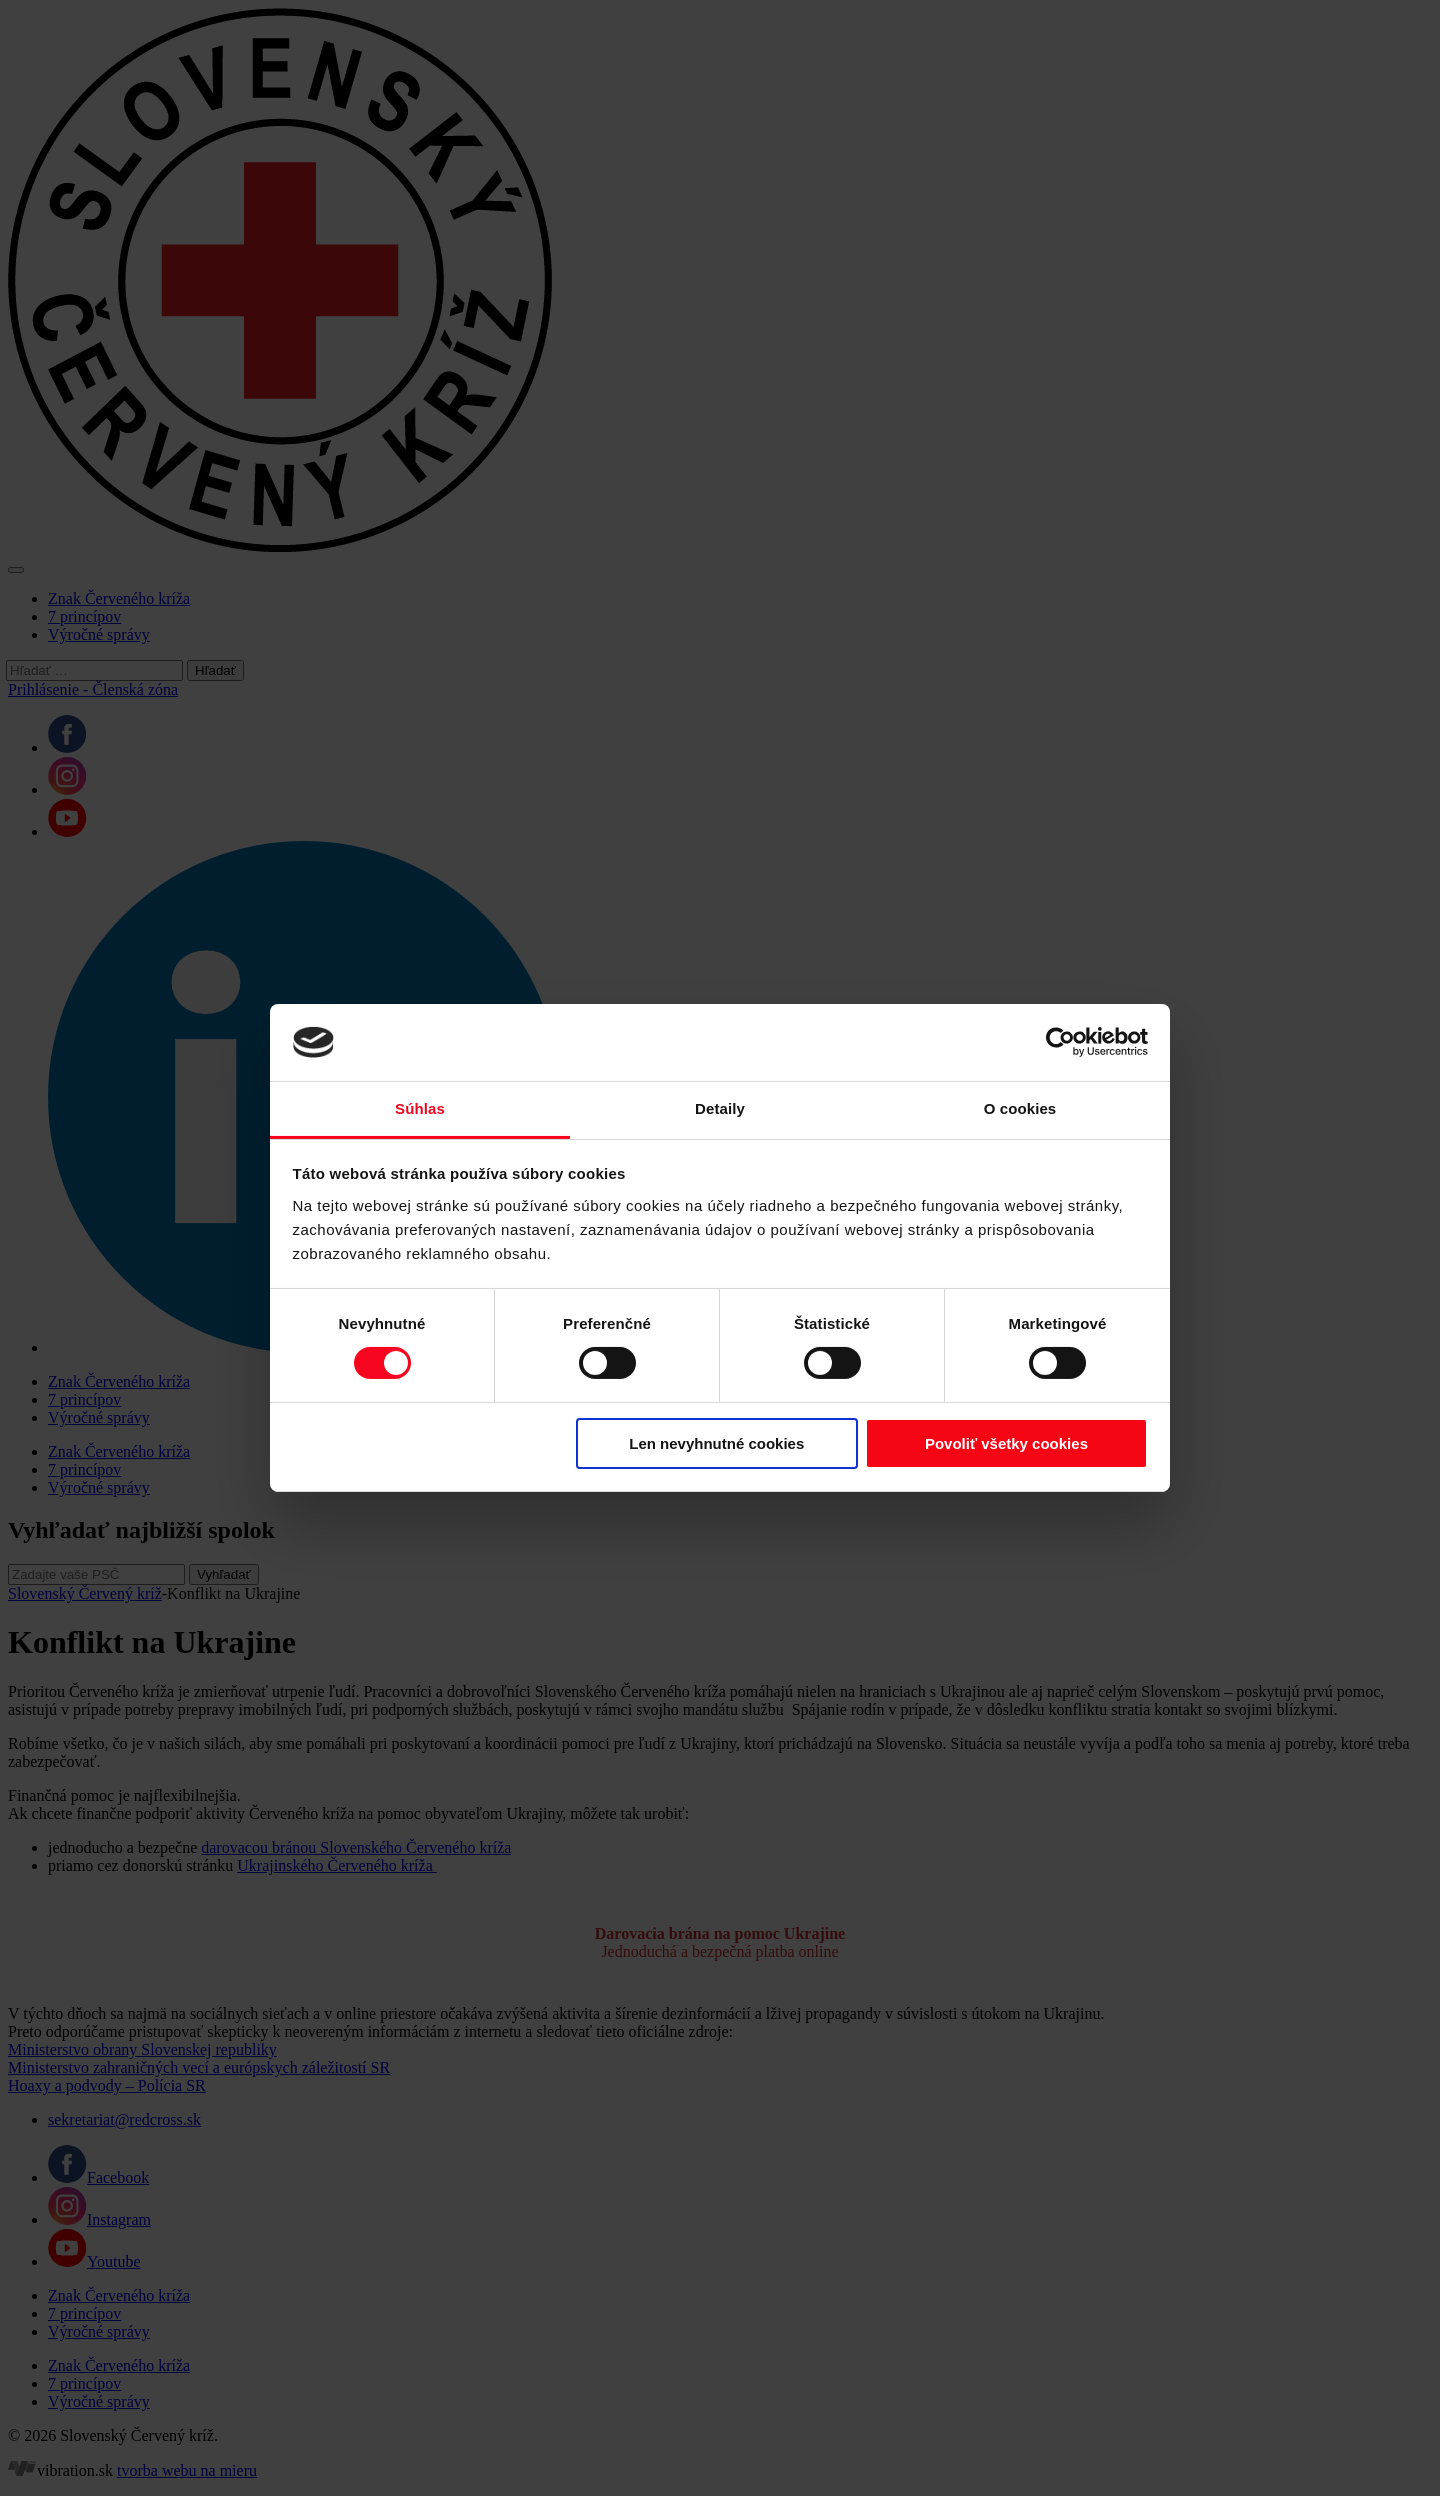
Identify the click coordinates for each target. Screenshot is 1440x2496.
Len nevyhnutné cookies (716, 1443)
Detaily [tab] (720, 1108)
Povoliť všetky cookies (1006, 1443)
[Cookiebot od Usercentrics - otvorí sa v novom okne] (1060, 1042)
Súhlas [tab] (420, 1108)
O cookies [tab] (1020, 1108)
